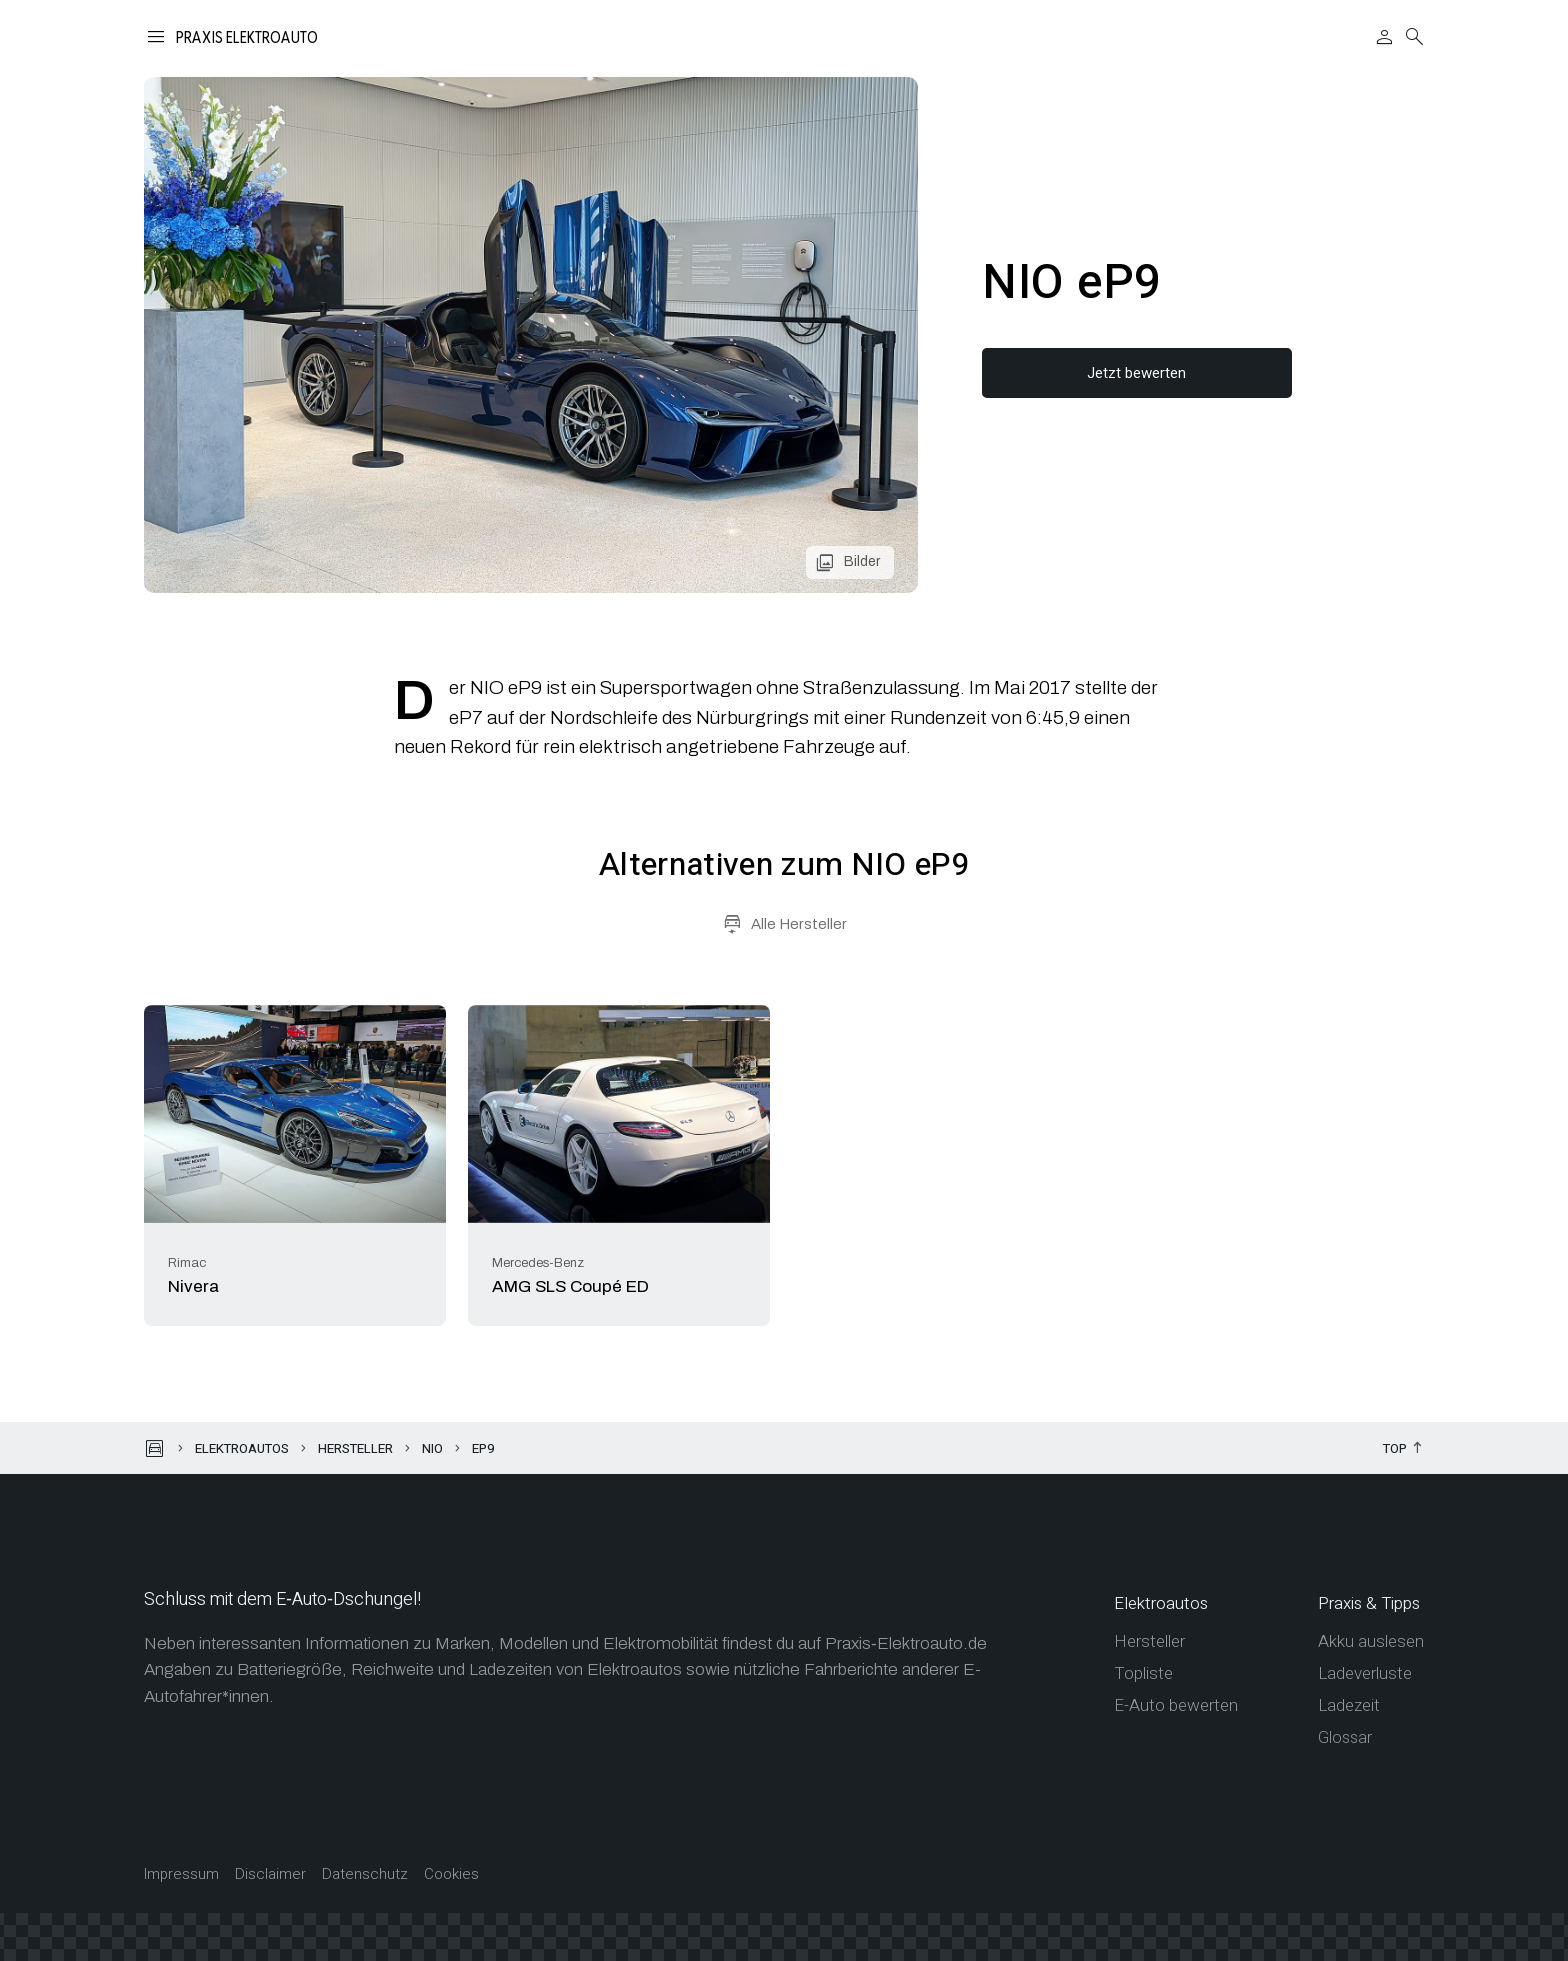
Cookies (451, 1874)
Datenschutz (365, 1874)
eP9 (483, 1448)
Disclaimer (270, 1874)
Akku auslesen (1371, 1641)
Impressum (181, 1874)
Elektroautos (242, 1448)
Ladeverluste (1365, 1673)
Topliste (1143, 1673)
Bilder (862, 561)
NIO (432, 1448)
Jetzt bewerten (1136, 373)
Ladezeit (1349, 1705)
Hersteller (355, 1448)
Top (1395, 1449)
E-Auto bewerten (1176, 1705)
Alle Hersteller (799, 924)
